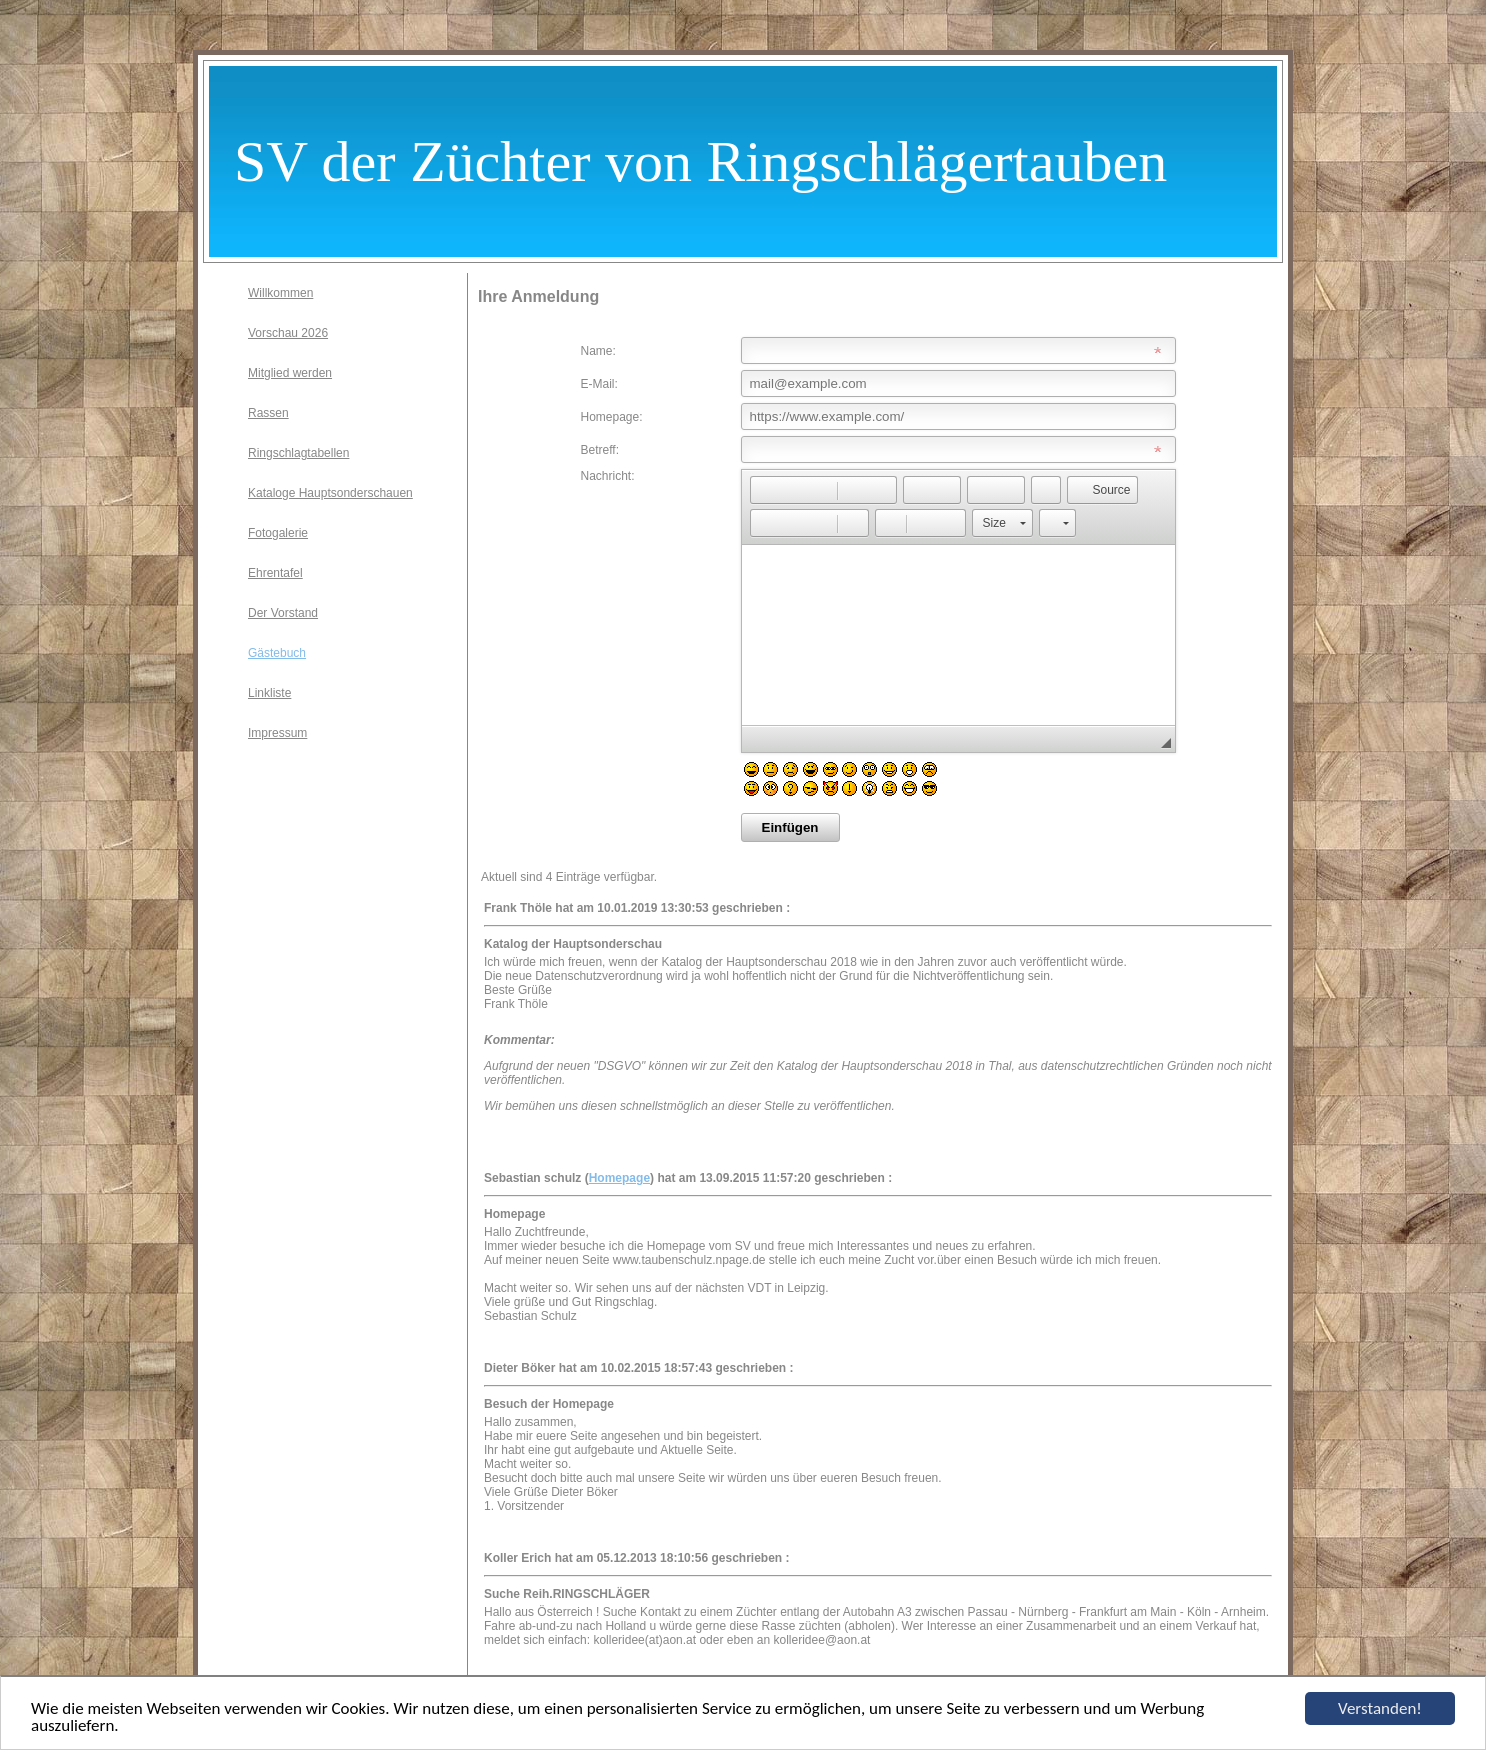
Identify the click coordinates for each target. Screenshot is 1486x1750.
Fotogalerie (278, 533)
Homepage (619, 1178)
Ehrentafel (275, 573)
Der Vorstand (283, 613)
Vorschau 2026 (288, 333)
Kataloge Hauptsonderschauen (330, 493)
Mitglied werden (290, 373)
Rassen (268, 413)
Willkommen (280, 293)
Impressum (277, 733)
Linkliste (269, 693)
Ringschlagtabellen (298, 453)
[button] (765, 490)
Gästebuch (277, 653)
